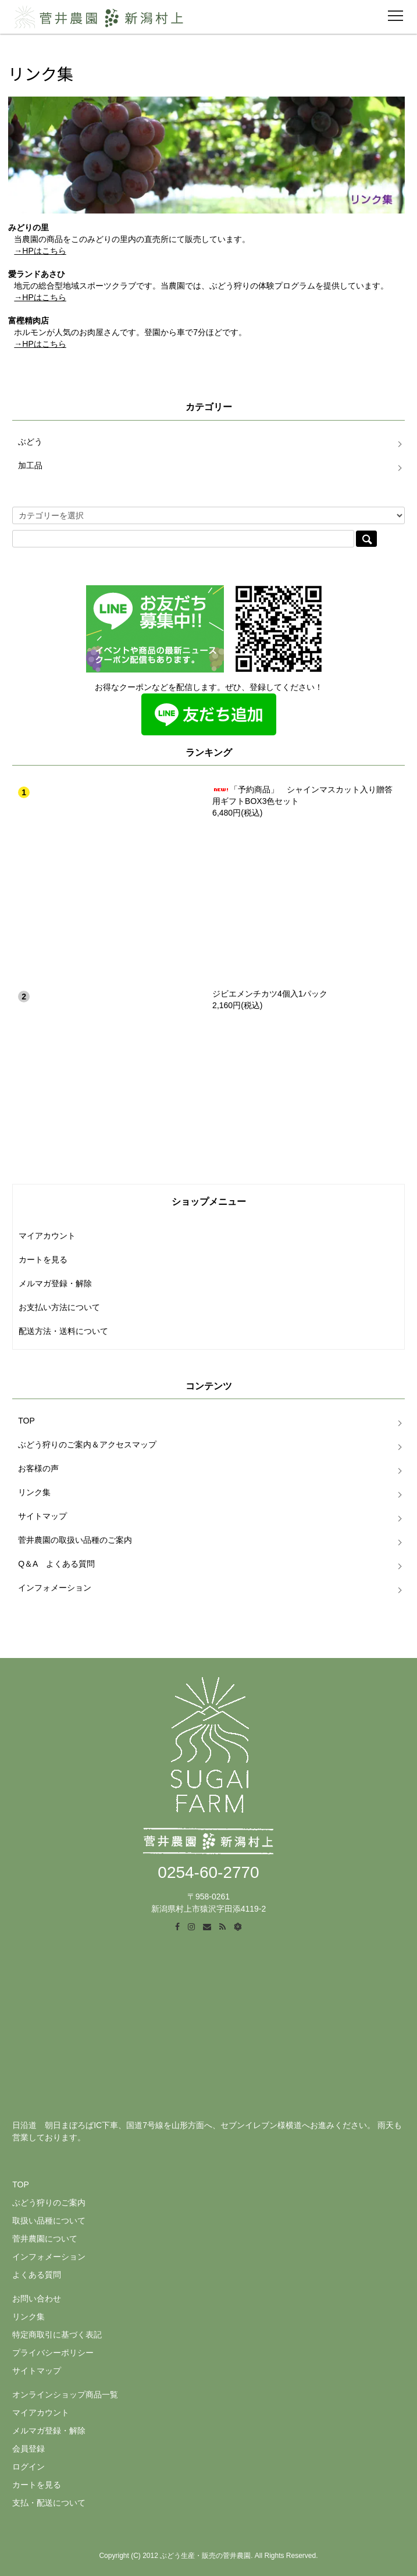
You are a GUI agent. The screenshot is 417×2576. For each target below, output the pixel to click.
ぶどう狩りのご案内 (48, 2202)
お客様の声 (38, 1468)
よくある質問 (36, 2274)
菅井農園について (44, 2238)
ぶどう (30, 441)
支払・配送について (48, 2502)
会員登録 (28, 2448)
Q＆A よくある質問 (56, 1563)
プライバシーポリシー (53, 2352)
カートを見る (43, 1259)
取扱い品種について (48, 2220)
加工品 (30, 465)
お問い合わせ (36, 2298)
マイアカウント (47, 1235)
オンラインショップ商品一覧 (65, 2394)
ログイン (28, 2466)
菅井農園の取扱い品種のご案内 (75, 1540)
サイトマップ (42, 1516)
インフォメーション (54, 1587)
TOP (26, 1420)
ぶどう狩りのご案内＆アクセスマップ (87, 1444)
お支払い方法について (59, 1307)
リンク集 (34, 1492)
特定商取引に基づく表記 (57, 2334)
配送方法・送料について (63, 1331)
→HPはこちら (40, 250)
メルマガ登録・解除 (55, 1283)
